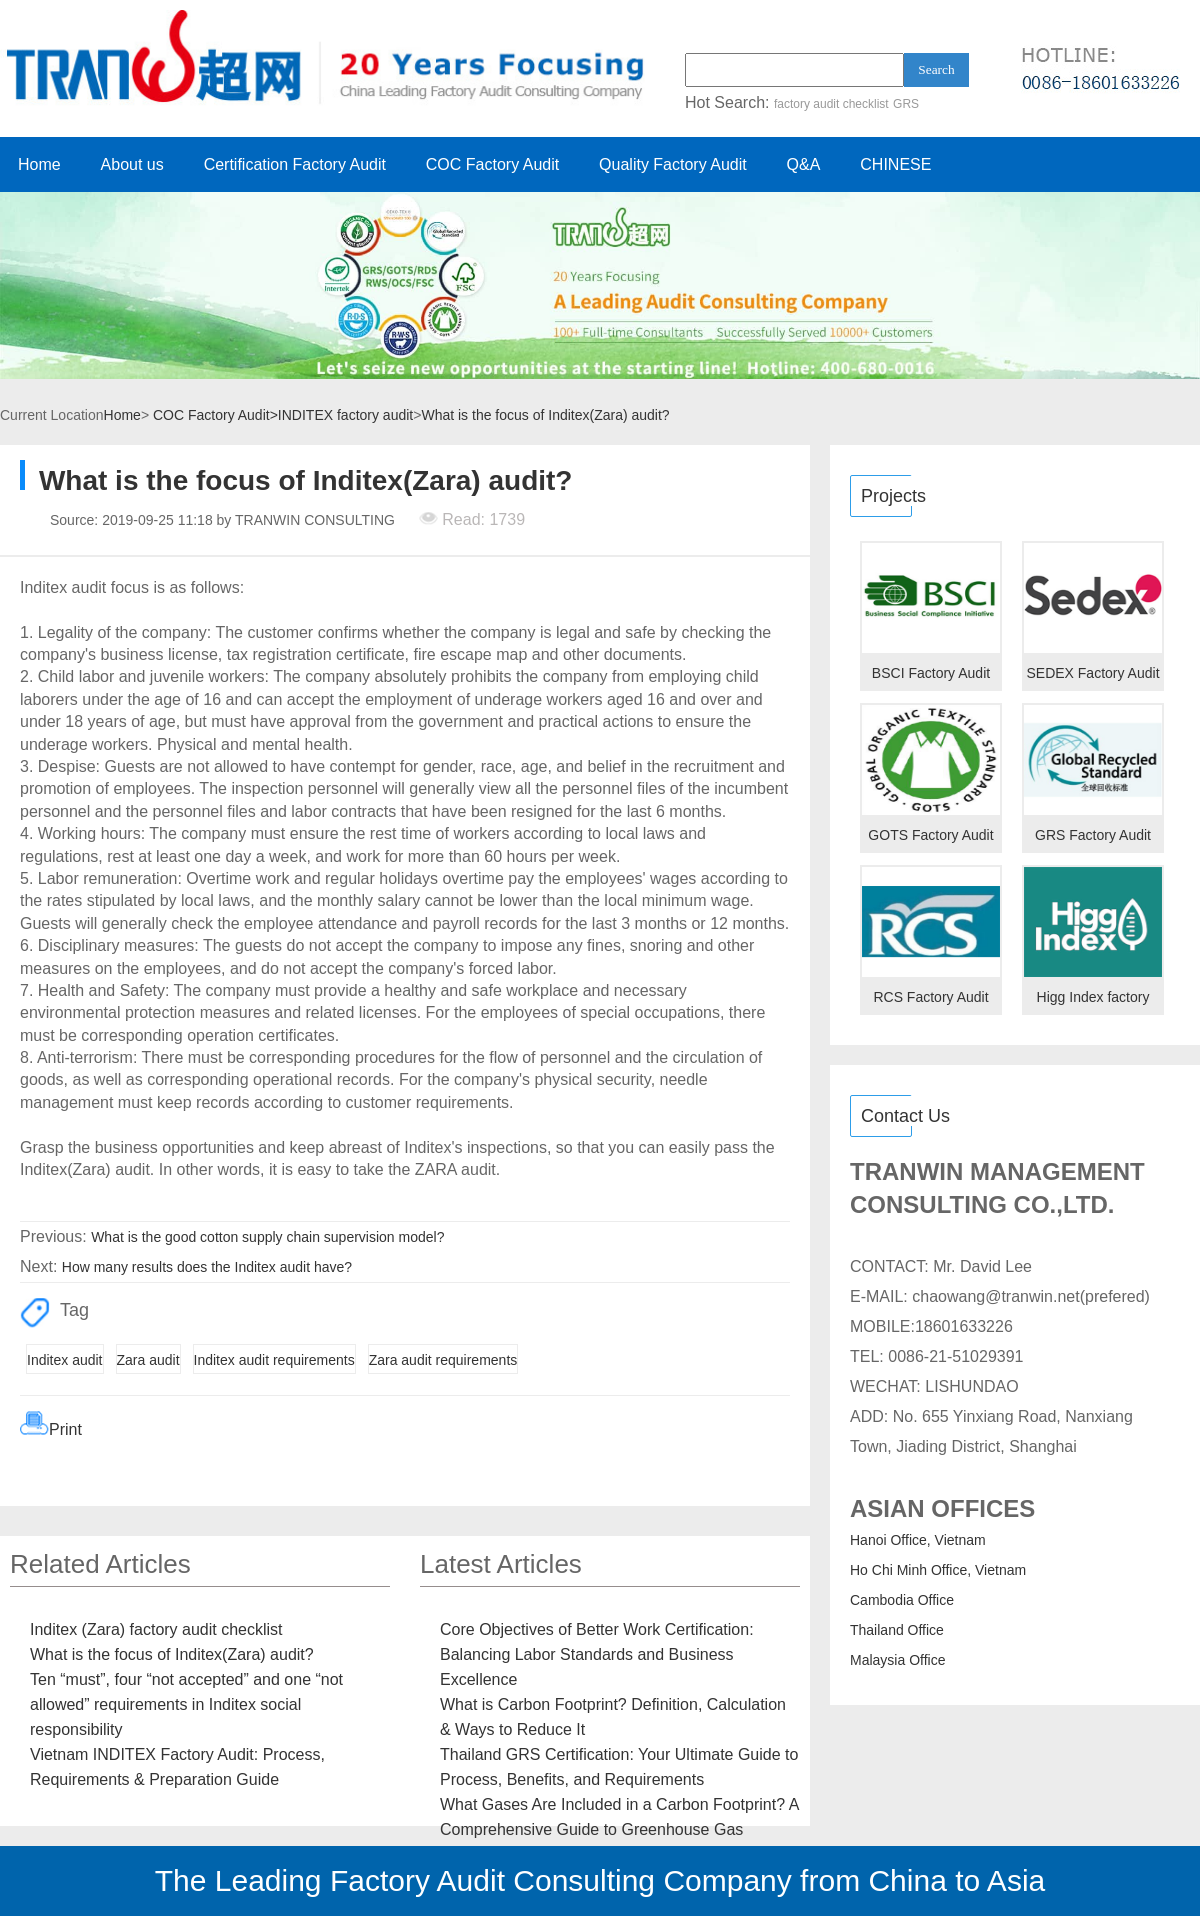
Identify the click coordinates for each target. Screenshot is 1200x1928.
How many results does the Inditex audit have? (207, 1267)
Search (936, 69)
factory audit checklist (831, 104)
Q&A (804, 164)
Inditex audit (65, 1360)
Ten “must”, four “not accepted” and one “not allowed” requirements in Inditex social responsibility (186, 1704)
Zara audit (148, 1360)
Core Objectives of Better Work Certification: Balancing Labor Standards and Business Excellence (597, 1654)
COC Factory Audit (492, 164)
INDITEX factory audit (345, 415)
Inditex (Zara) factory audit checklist (156, 1629)
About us (132, 164)
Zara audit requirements (443, 1360)
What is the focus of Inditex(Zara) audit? (545, 415)
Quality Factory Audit (673, 164)
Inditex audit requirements (274, 1360)
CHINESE (895, 164)
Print (65, 1429)
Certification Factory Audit (295, 164)
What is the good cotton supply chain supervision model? (267, 1237)
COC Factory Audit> (215, 415)
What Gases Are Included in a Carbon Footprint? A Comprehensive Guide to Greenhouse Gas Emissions (619, 1829)
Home (39, 164)
